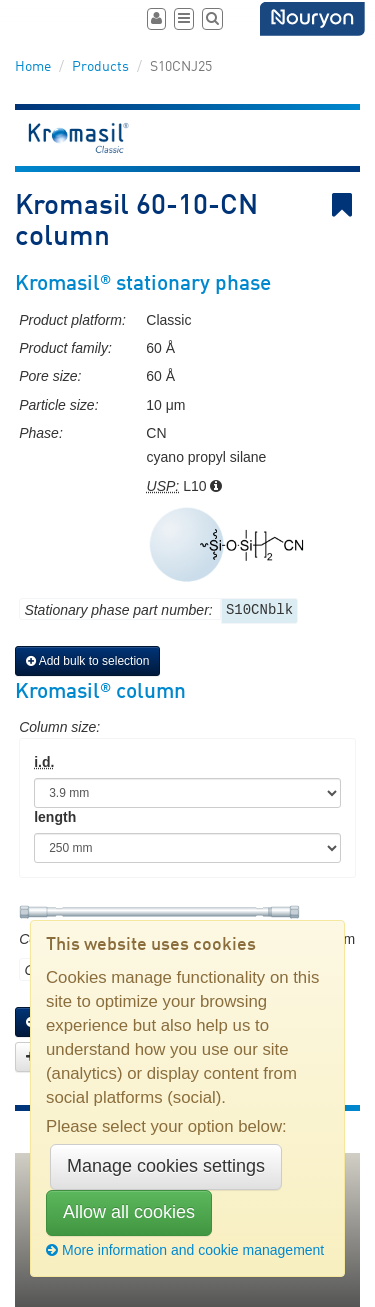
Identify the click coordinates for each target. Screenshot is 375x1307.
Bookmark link (346, 205)
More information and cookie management (185, 1250)
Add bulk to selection (87, 661)
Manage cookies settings (166, 1166)
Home (33, 67)
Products (100, 67)
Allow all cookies (129, 1212)
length (55, 817)
